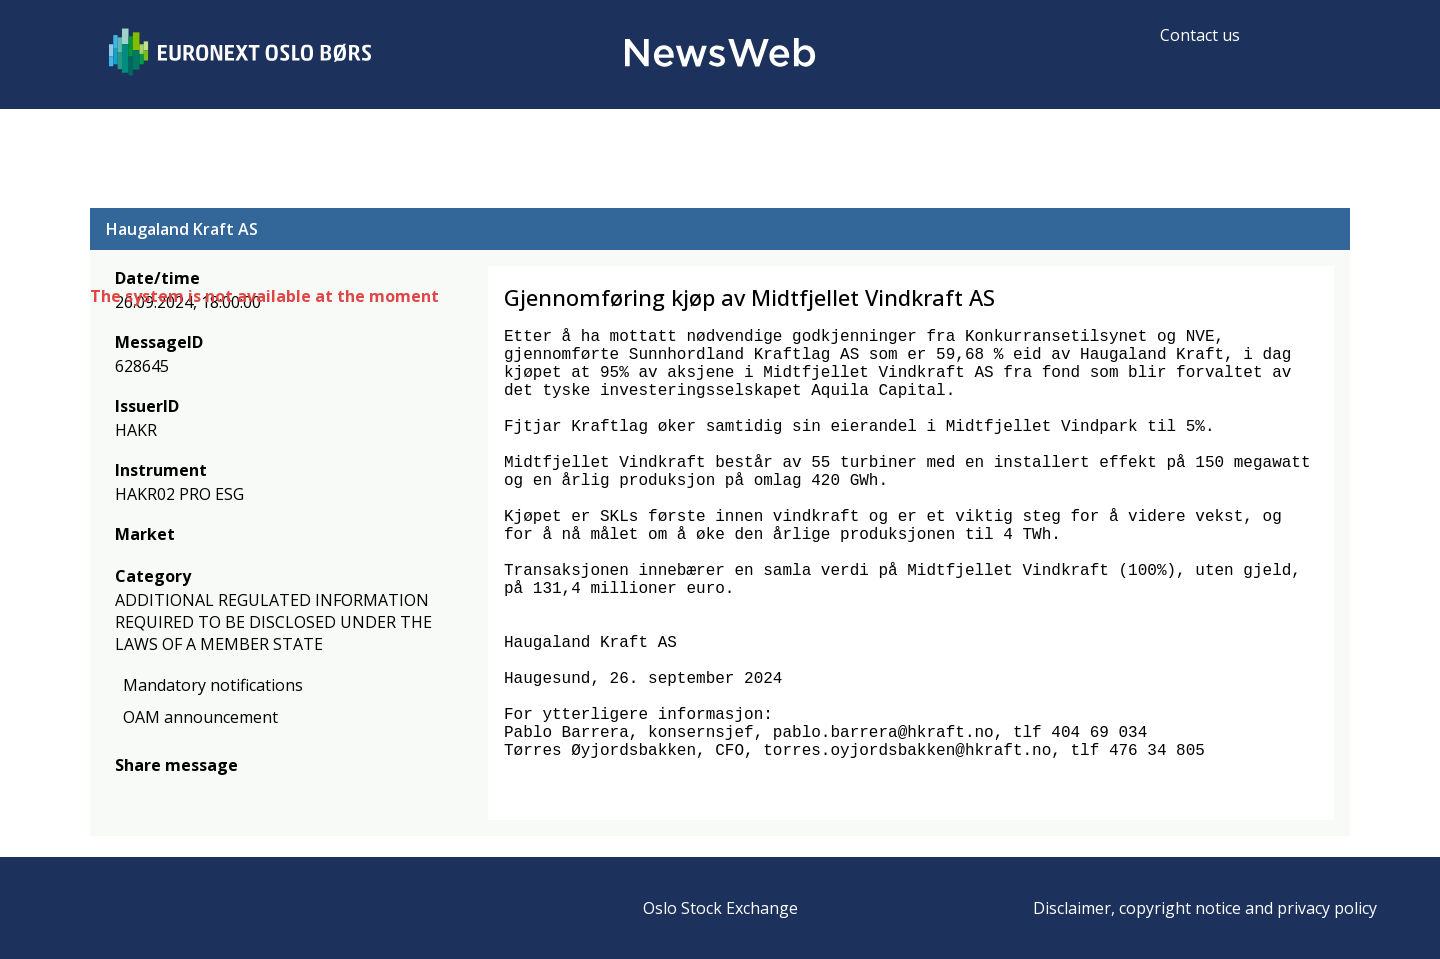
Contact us (1200, 35)
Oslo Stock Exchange (720, 908)
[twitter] (158, 794)
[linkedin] (195, 794)
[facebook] (126, 794)
